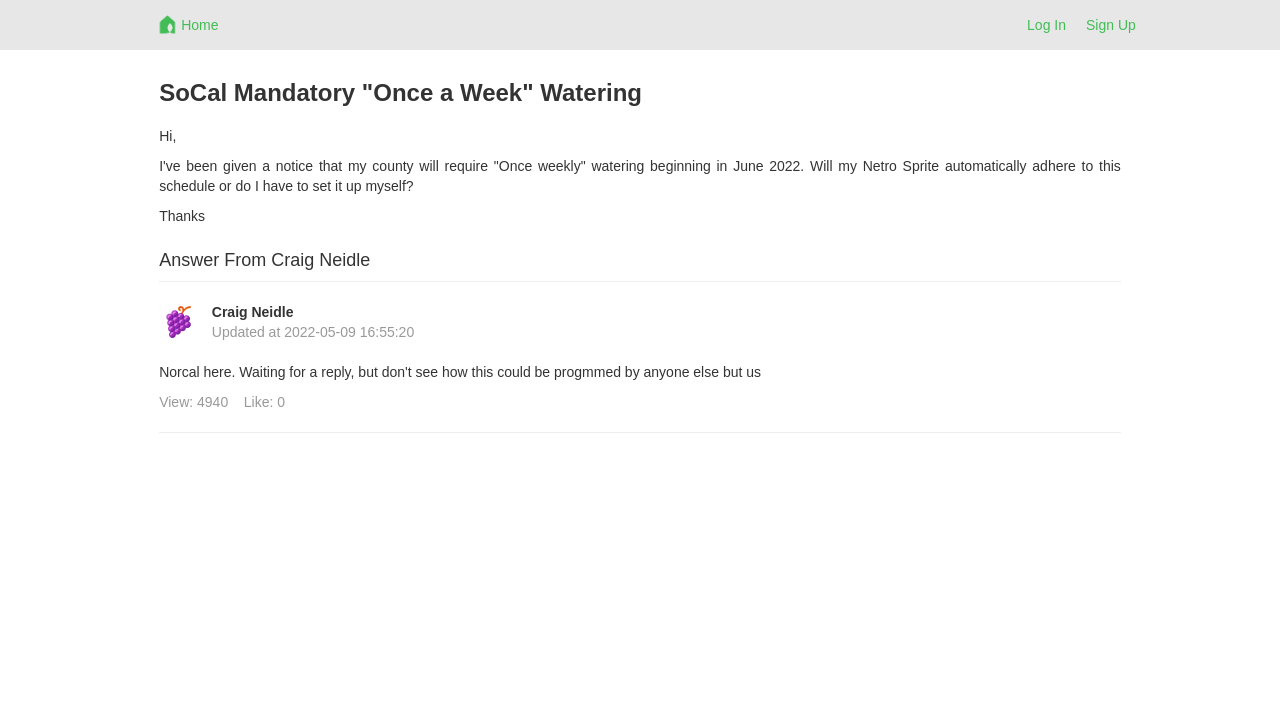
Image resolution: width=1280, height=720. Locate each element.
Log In (1046, 25)
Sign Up (1111, 25)
